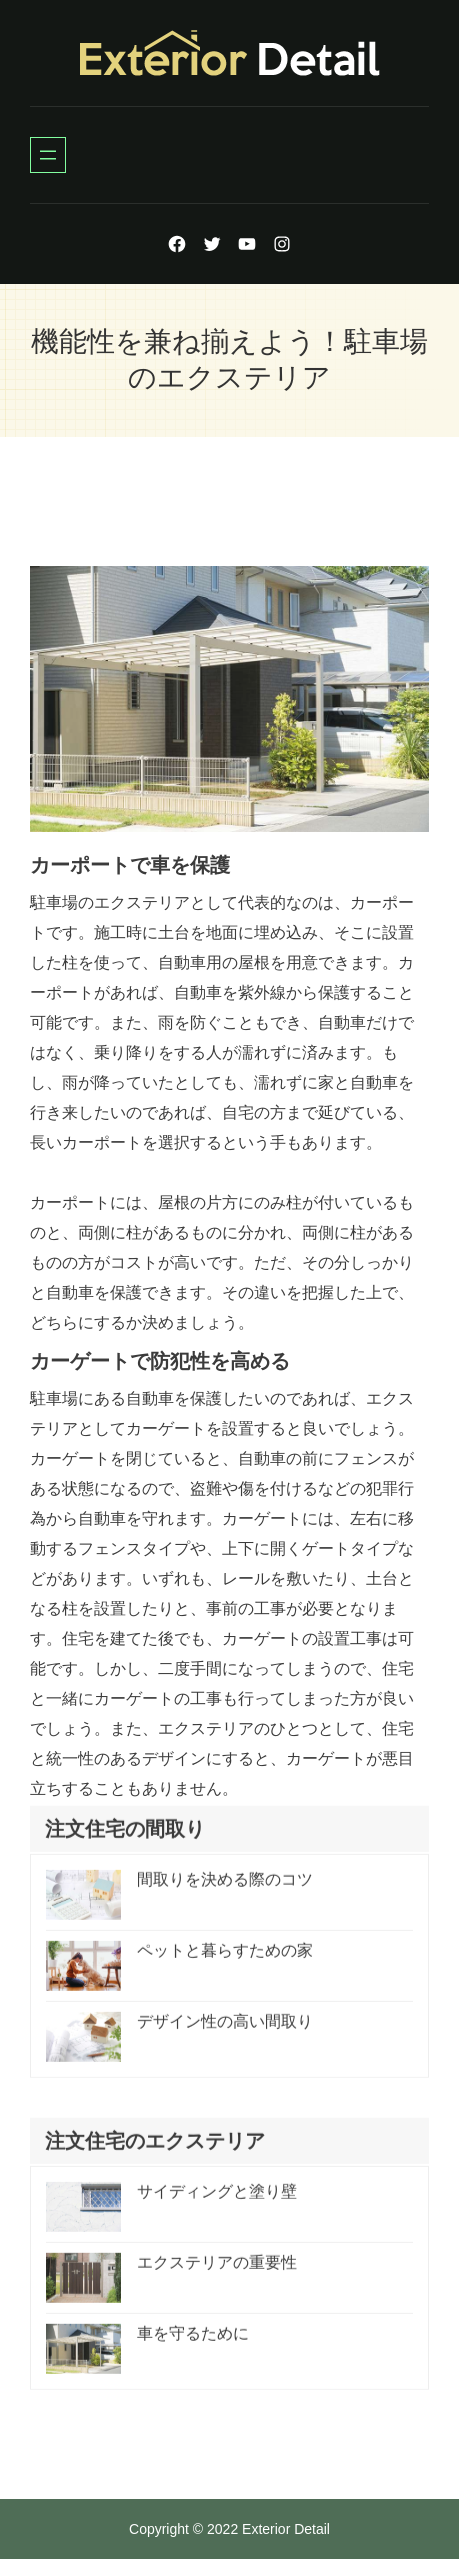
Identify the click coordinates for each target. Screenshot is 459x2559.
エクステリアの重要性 (217, 2271)
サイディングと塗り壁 (217, 2200)
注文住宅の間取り (125, 1838)
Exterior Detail (286, 2529)
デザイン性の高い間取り (225, 2030)
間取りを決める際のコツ (225, 1888)
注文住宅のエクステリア (155, 2150)
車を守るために (193, 2342)
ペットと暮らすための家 (225, 1959)
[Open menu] (48, 155)
